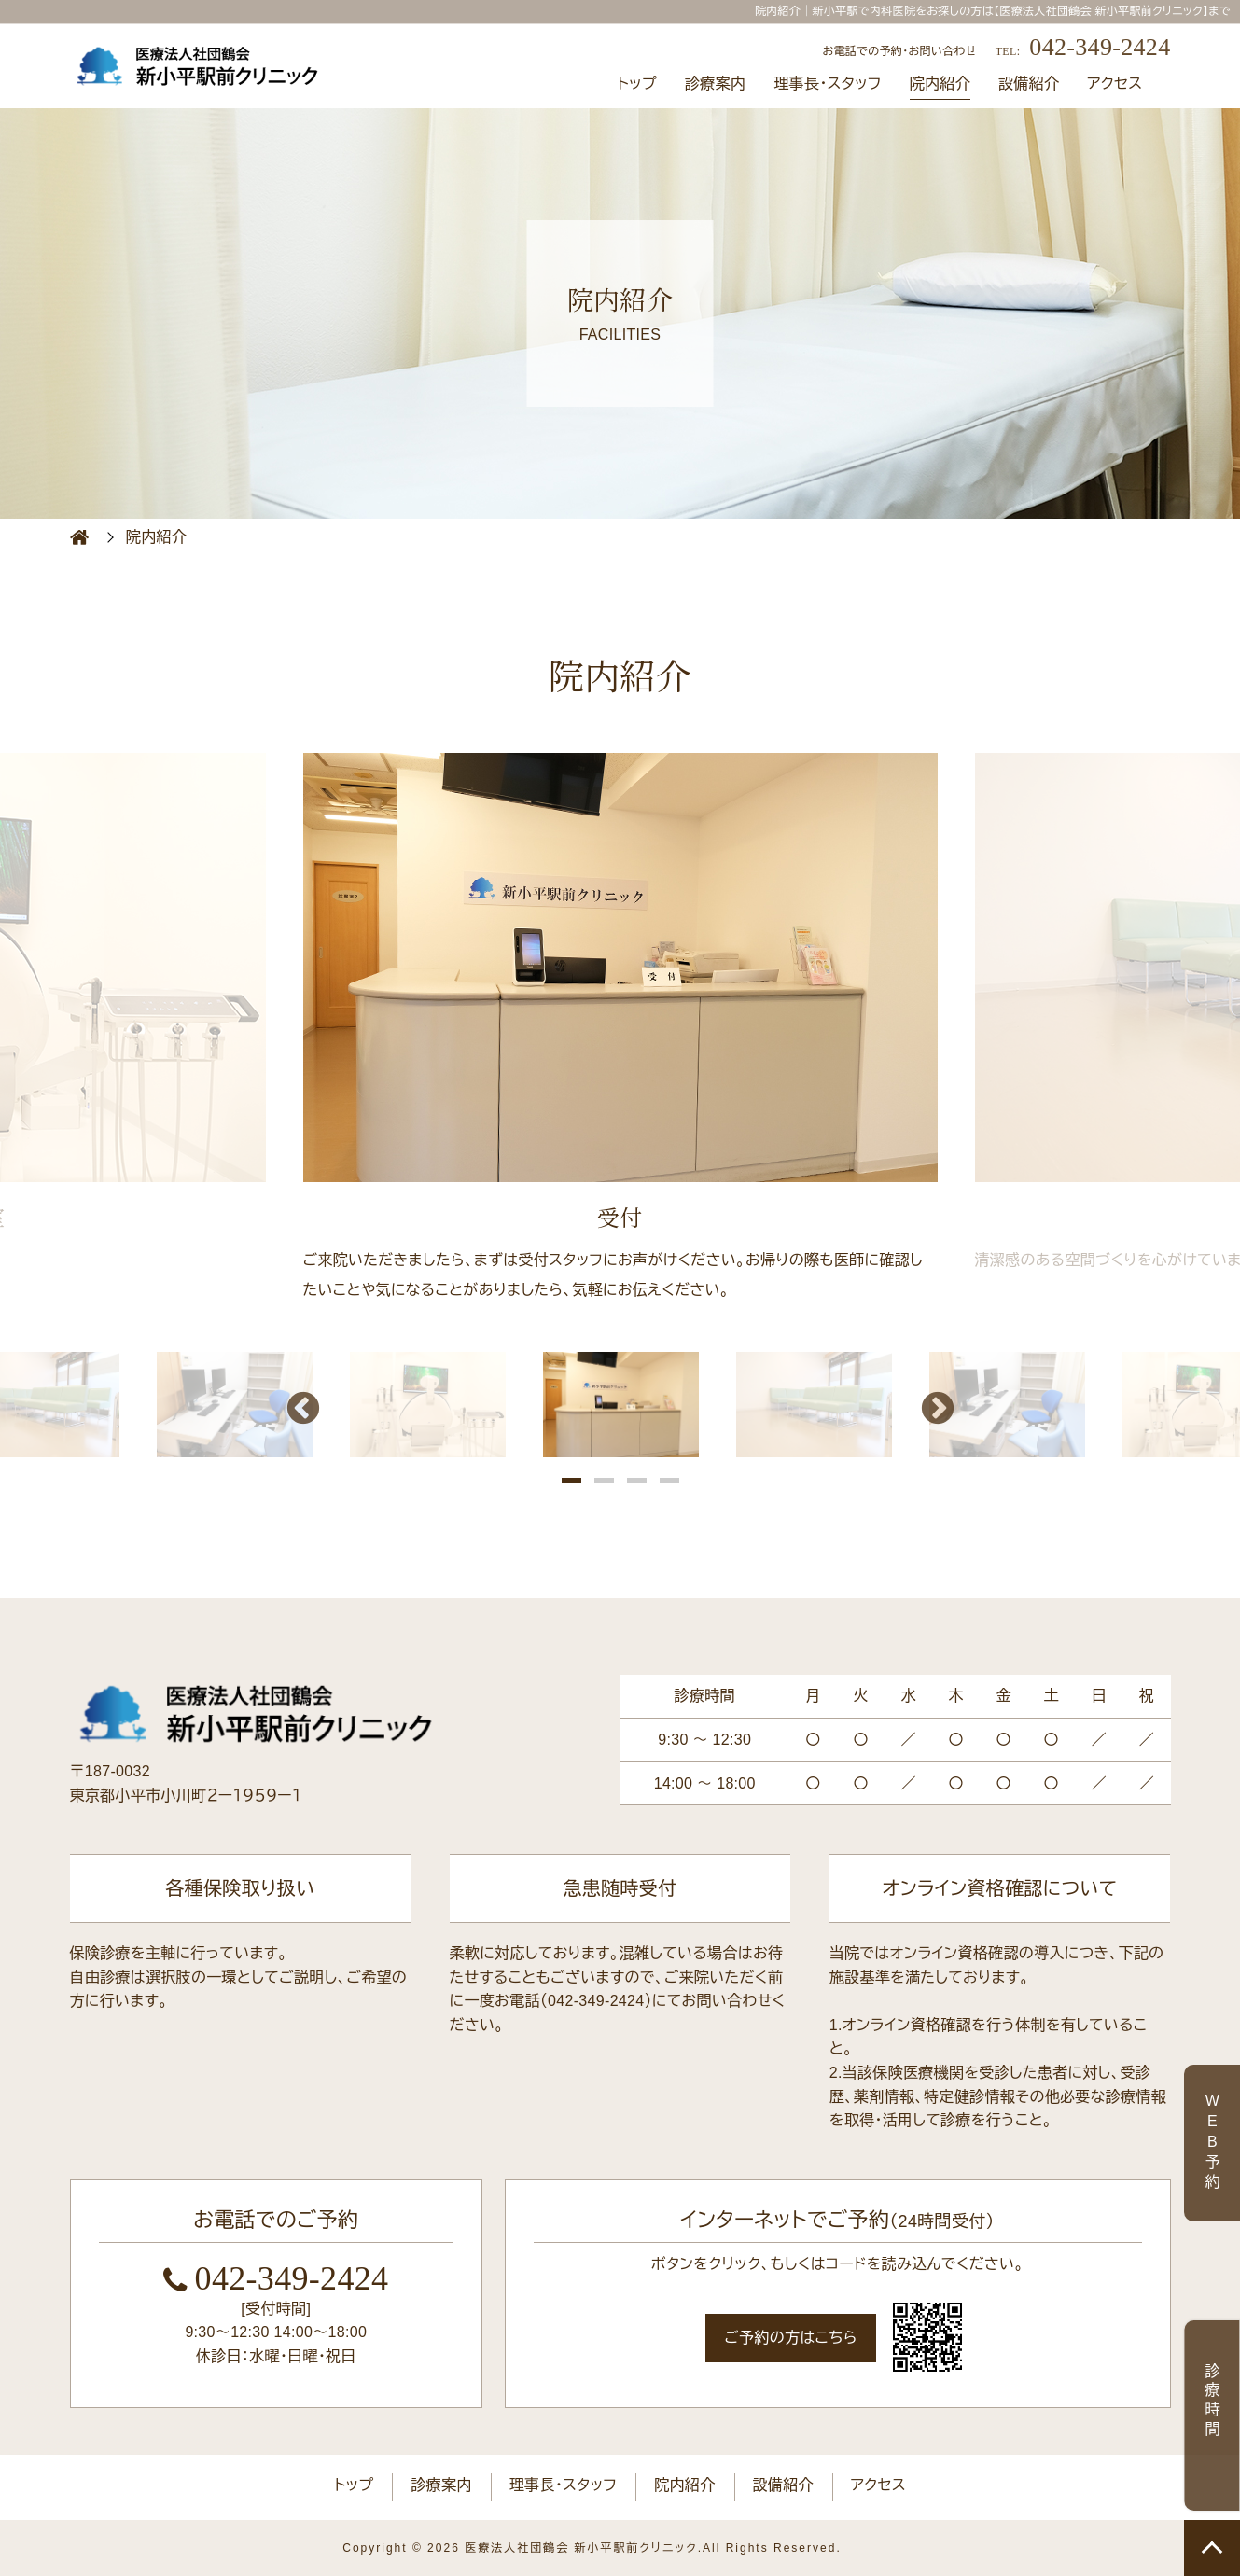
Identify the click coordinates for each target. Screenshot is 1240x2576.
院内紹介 (940, 83)
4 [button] (669, 1481)
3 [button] (636, 1481)
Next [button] (937, 1410)
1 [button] (571, 1481)
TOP (1212, 2548)
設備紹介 (1028, 83)
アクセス (1114, 83)
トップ (637, 83)
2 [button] (604, 1481)
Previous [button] (303, 1410)
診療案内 (715, 83)
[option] (620, 1030)
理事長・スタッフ (827, 83)
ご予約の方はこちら (790, 2338)
